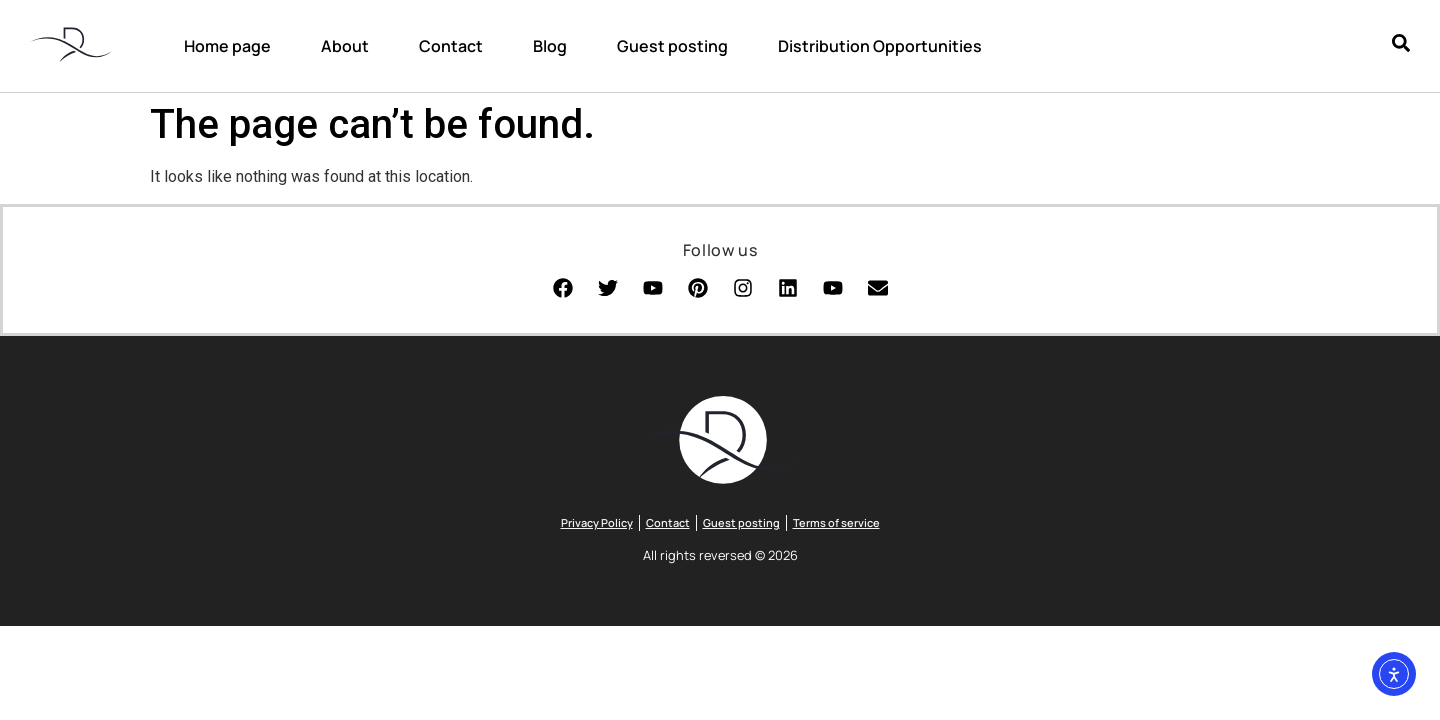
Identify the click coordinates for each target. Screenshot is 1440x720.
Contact (451, 46)
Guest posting (672, 46)
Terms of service (836, 522)
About (345, 46)
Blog (550, 46)
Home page (227, 46)
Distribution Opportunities (880, 46)
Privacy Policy (597, 522)
